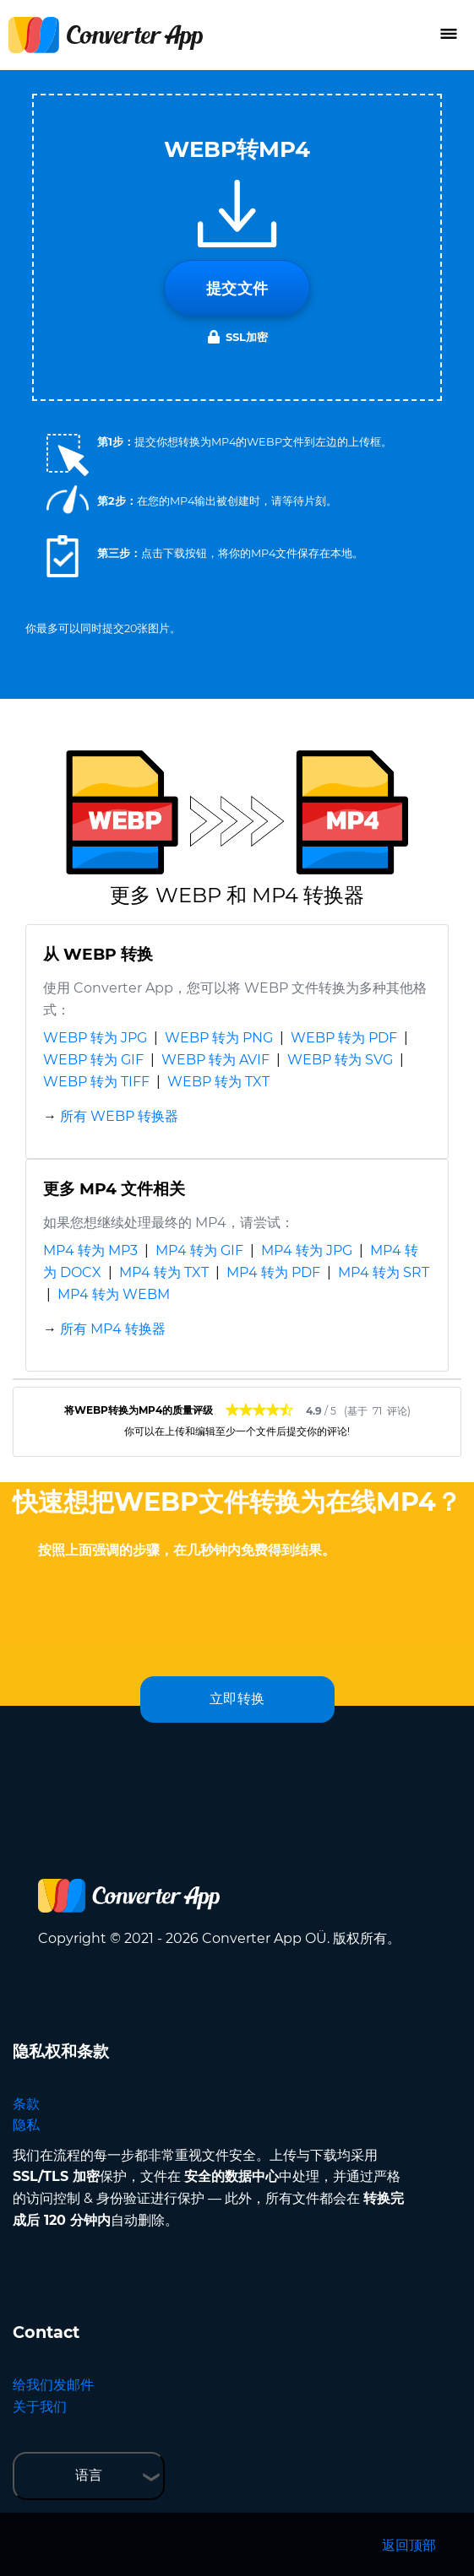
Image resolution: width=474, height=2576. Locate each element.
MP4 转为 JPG (306, 1250)
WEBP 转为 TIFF (96, 1082)
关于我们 (40, 2407)
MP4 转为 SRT (383, 1272)
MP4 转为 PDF (273, 1272)
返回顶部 (409, 2545)
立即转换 (237, 1699)
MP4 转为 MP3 (90, 1250)
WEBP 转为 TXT (218, 1082)
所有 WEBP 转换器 (119, 1116)
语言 (88, 2475)
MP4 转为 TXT (164, 1272)
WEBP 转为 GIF (93, 1060)
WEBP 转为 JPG (95, 1038)
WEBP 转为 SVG (340, 1060)
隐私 (26, 2125)
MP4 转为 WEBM (113, 1294)
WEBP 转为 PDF (344, 1038)
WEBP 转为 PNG (219, 1038)
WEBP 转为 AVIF (215, 1060)
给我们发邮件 (53, 2385)
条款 (26, 2104)
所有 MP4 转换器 (113, 1329)
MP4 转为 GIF (199, 1250)
